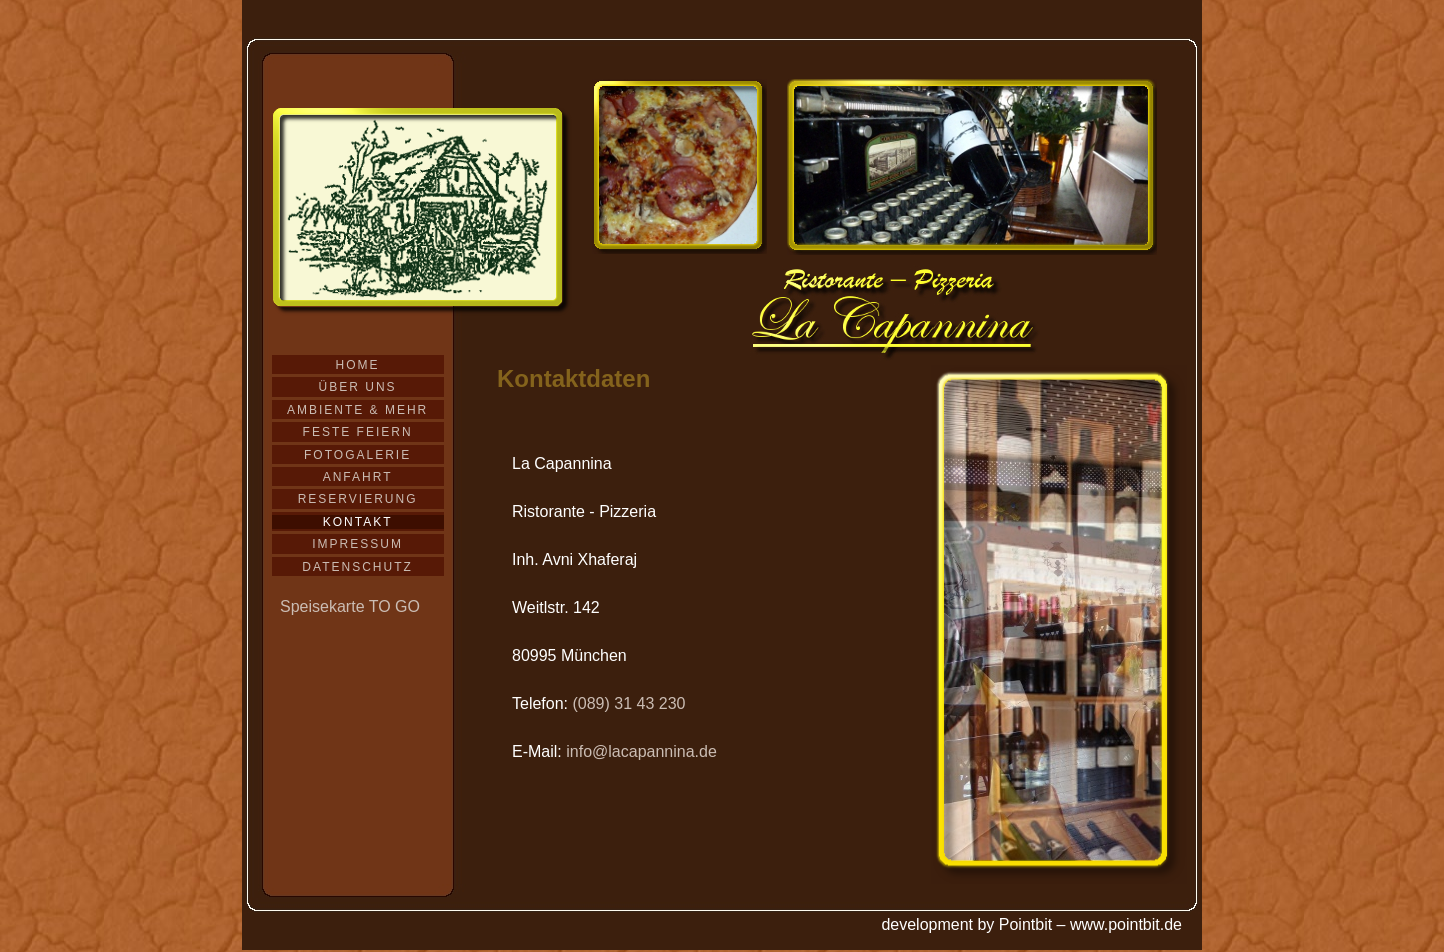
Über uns (358, 387)
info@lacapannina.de (641, 751)
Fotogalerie (357, 455)
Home (358, 365)
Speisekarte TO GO (350, 606)
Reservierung (358, 499)
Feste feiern (358, 432)
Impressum (357, 544)
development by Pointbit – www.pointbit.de (1031, 924)
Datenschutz (357, 567)
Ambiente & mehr (357, 410)
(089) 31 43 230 (628, 703)
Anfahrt (358, 477)
